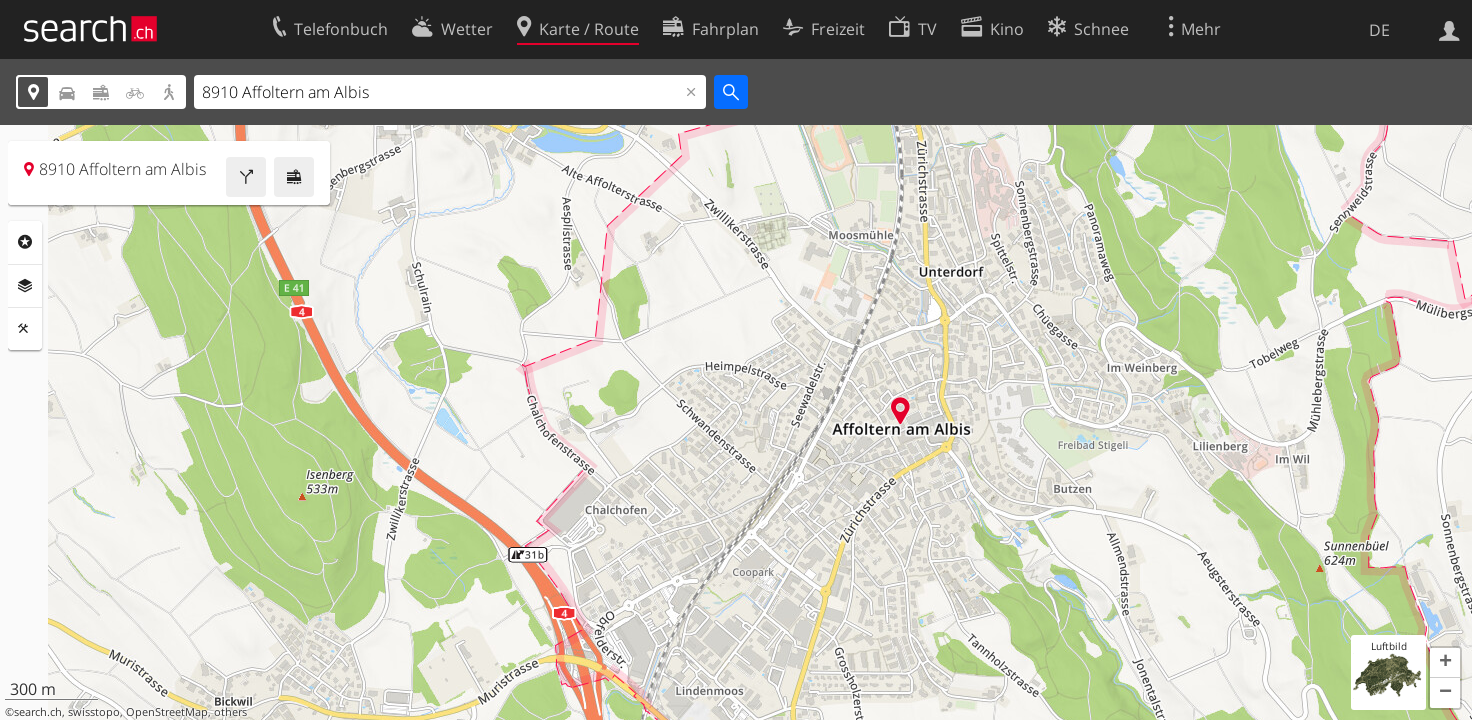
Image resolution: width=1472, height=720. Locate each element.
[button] (1445, 663)
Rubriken (25, 242)
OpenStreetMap (167, 712)
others (230, 712)
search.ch (38, 712)
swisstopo (94, 712)
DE (1379, 30)
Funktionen (25, 329)
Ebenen (25, 286)
